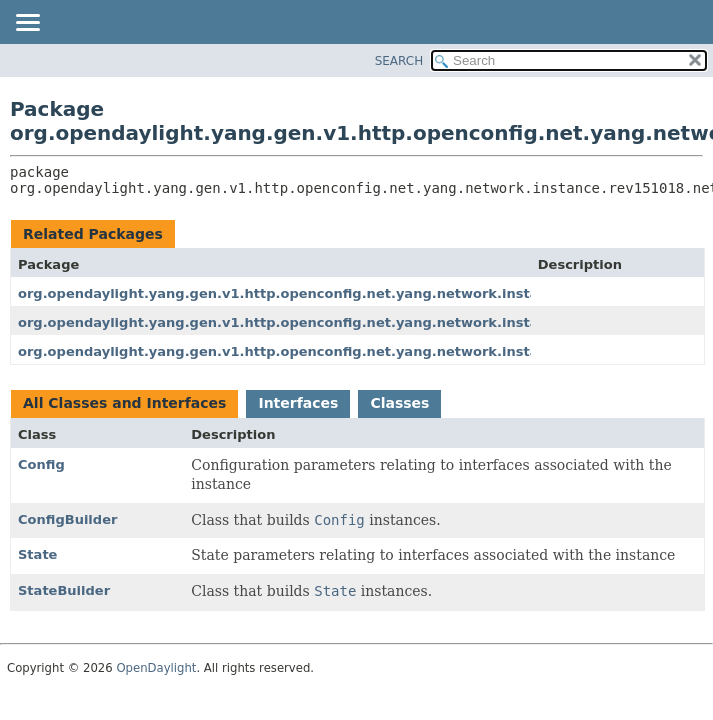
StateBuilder (64, 590)
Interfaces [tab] (298, 403)
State (37, 554)
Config (41, 464)
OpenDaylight (156, 668)
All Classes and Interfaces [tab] (124, 403)
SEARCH (399, 61)
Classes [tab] (399, 403)
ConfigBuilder (67, 519)
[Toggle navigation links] (27, 24)
